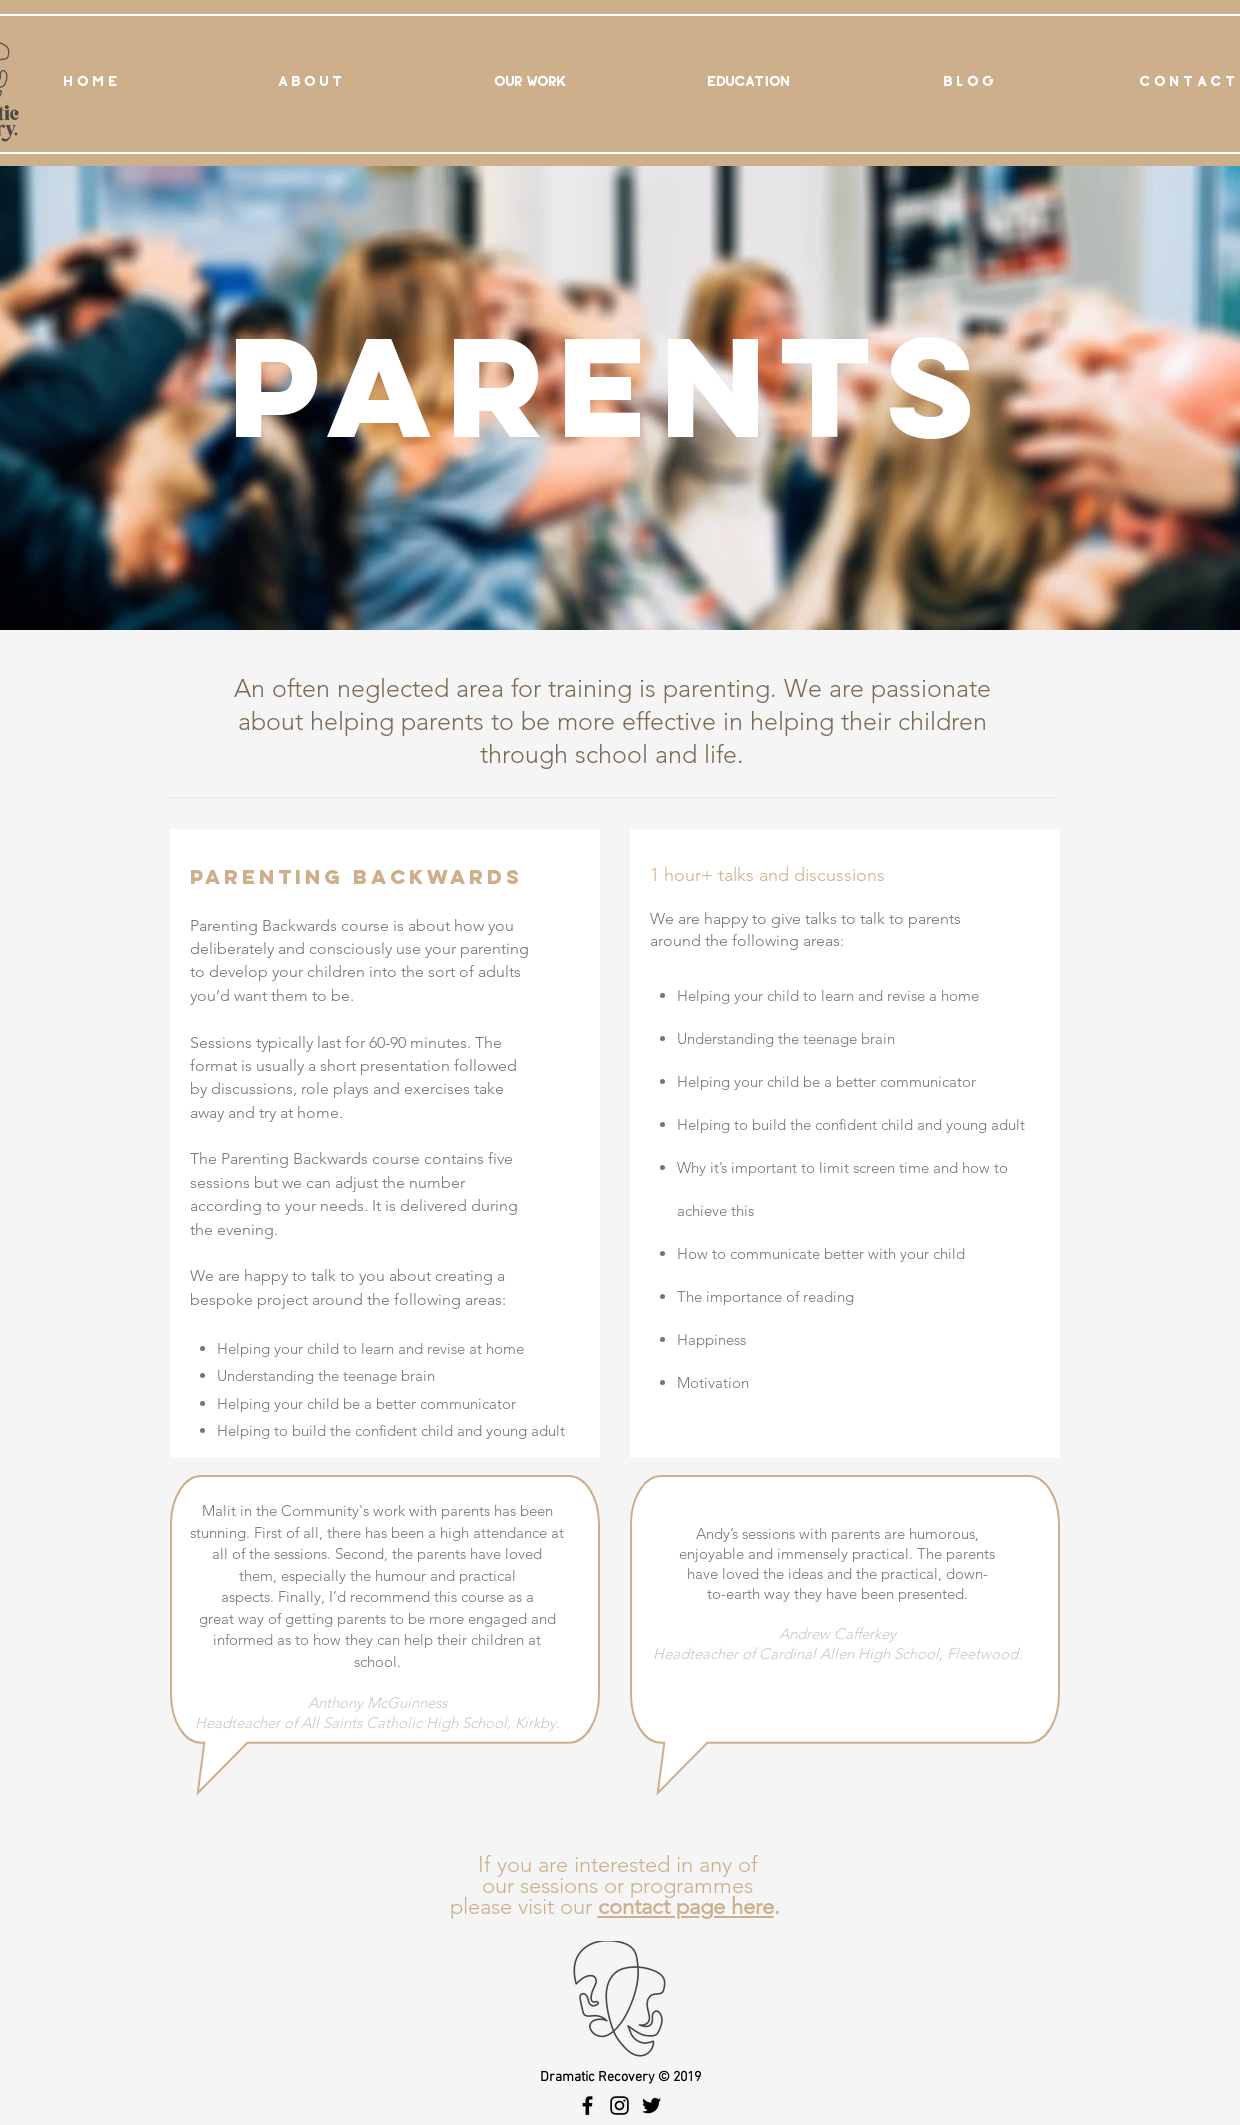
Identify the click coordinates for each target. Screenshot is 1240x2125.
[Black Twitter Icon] (651, 2105)
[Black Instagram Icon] (619, 2105)
